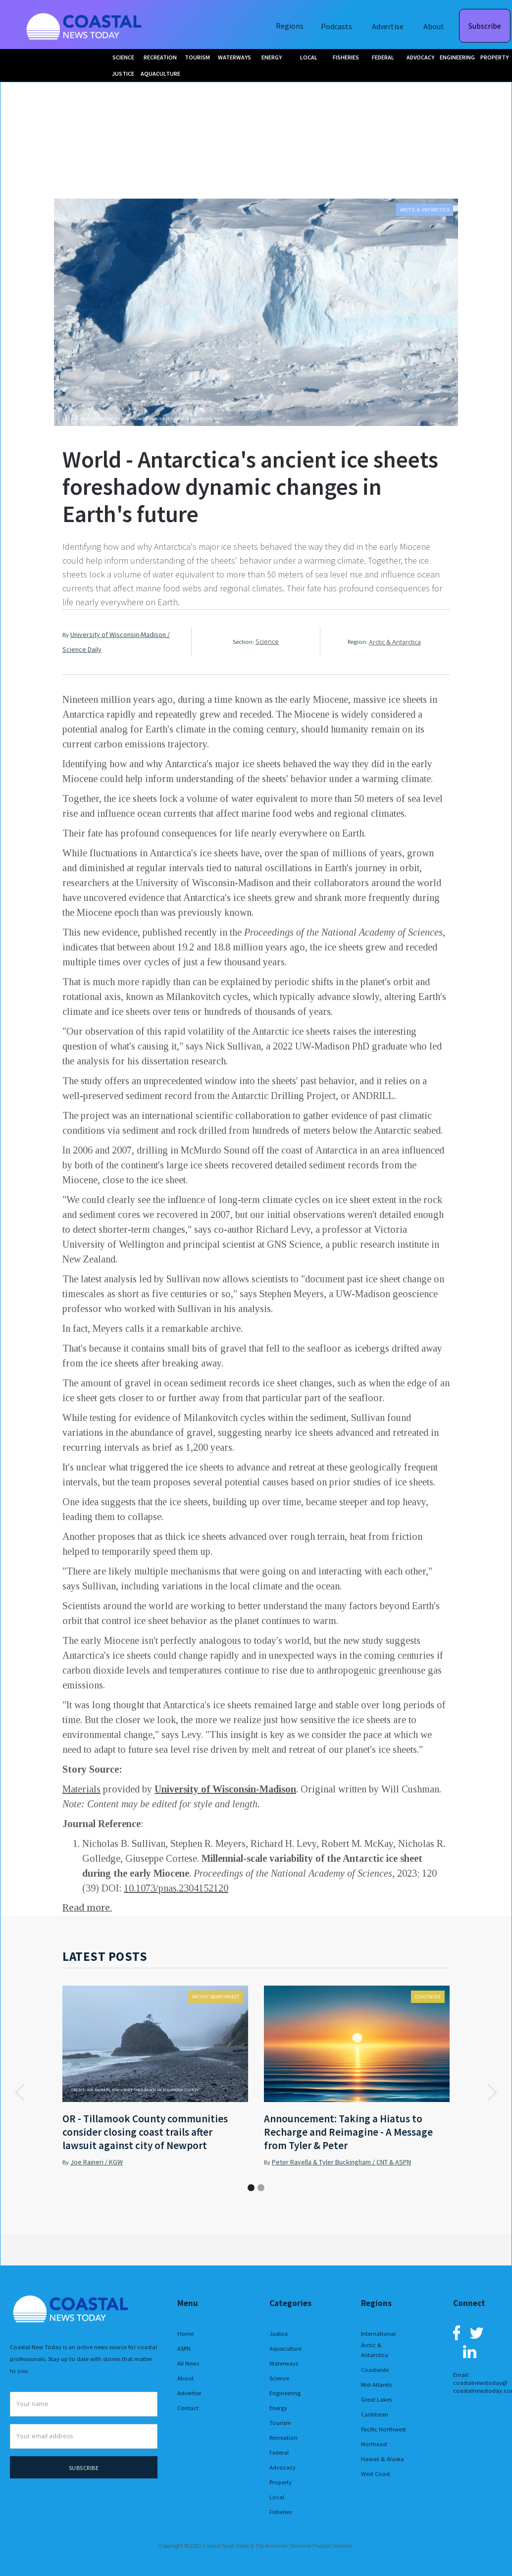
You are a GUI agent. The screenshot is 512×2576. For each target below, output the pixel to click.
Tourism (280, 2422)
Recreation (283, 2437)
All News (188, 2363)
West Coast (375, 2473)
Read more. (87, 1907)
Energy (278, 2408)
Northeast (374, 2444)
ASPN (184, 2348)
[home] (85, 24)
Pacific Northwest (216, 1997)
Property (280, 2482)
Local (276, 2497)
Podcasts (336, 26)
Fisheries (280, 2512)
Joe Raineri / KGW (96, 2161)
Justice (278, 2333)
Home (185, 2333)
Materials (81, 1789)
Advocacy (282, 2467)
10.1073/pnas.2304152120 (176, 1888)
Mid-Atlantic (377, 2384)
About (433, 26)
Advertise (388, 26)
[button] (20, 2092)
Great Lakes (376, 2399)
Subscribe (484, 26)
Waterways (283, 2363)
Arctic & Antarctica (425, 210)
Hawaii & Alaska (382, 2459)
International (378, 2333)
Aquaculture (285, 2348)
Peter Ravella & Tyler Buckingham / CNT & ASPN (341, 2161)
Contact (188, 2408)
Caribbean (374, 2414)
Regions (290, 26)
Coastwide (428, 1997)
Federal (279, 2452)
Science (267, 641)
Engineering (285, 2393)
